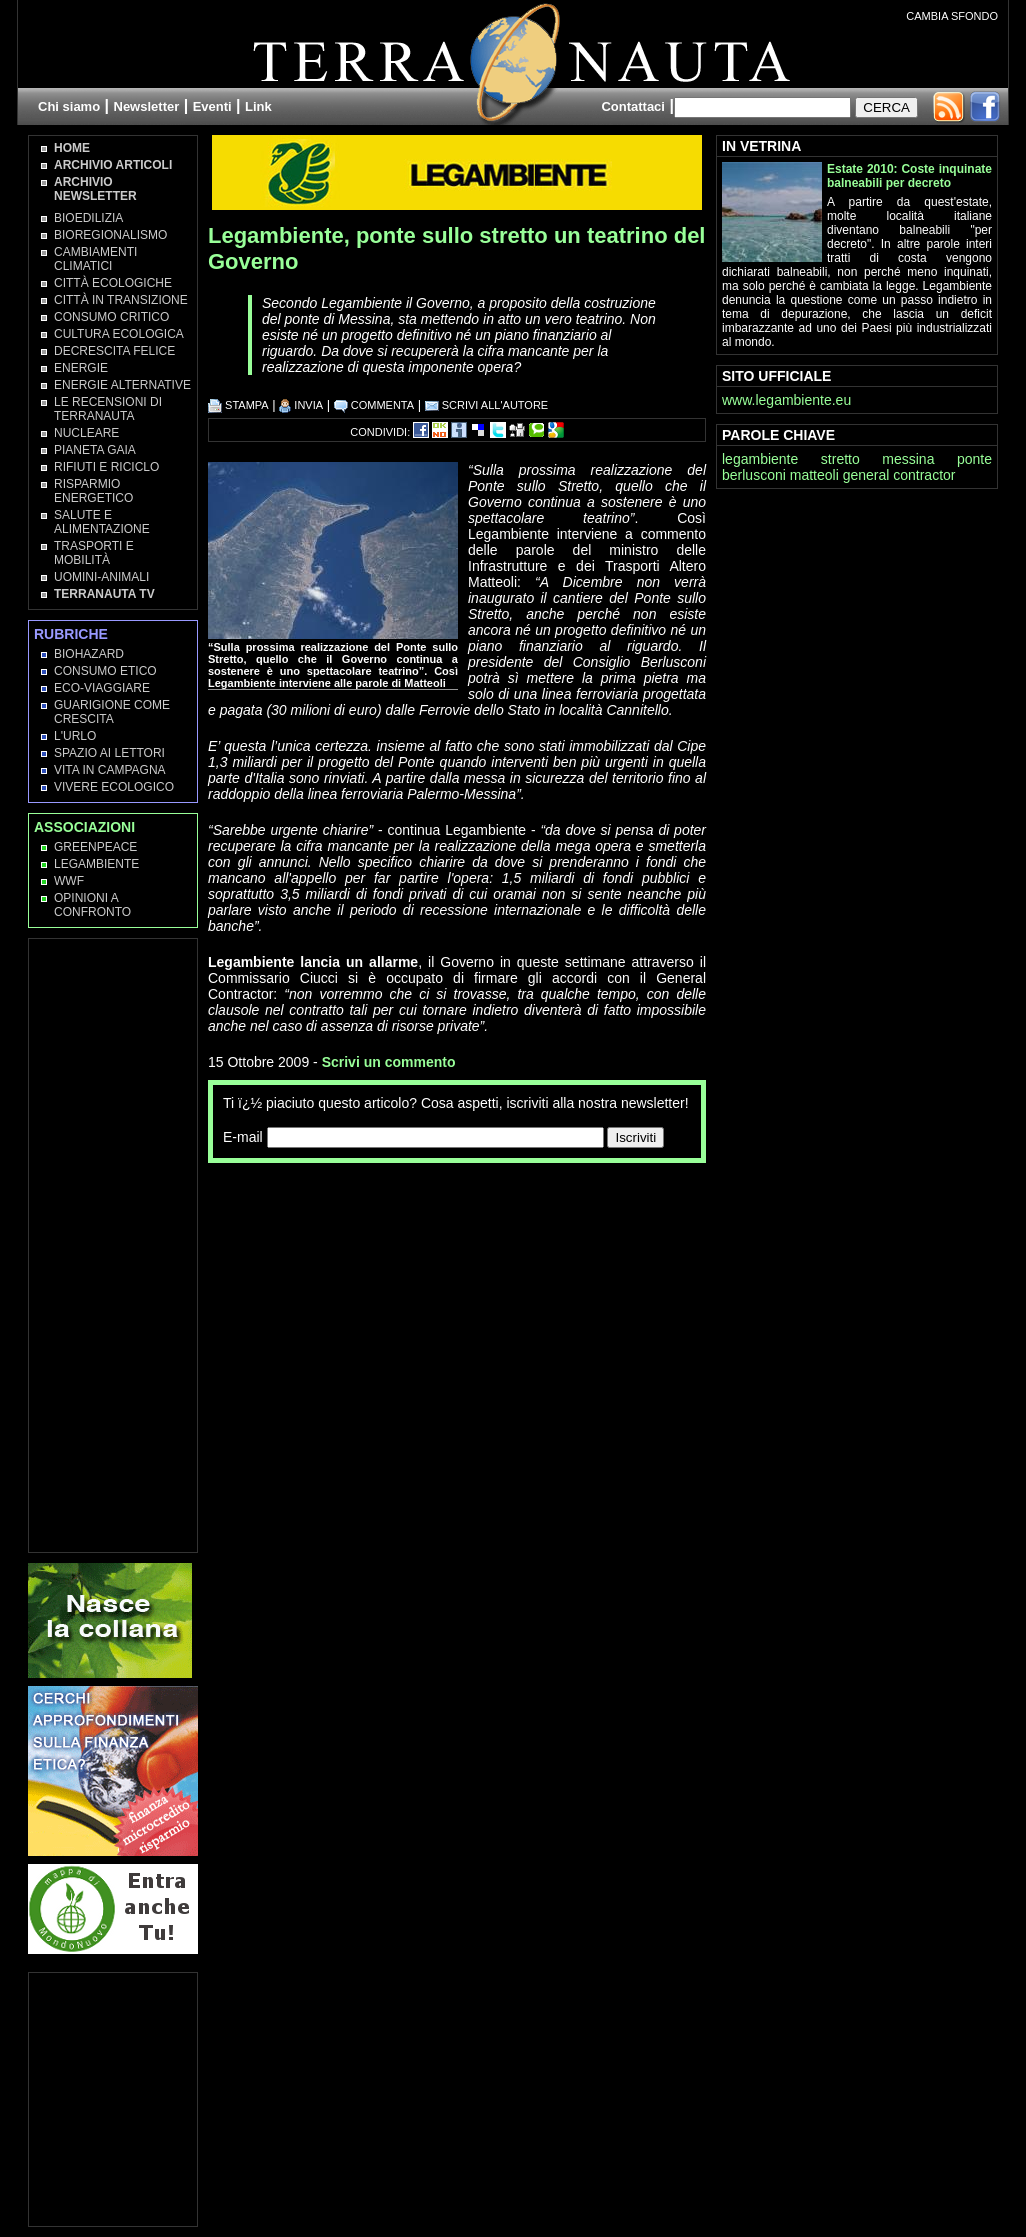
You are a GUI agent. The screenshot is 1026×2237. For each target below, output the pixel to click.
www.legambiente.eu (786, 400)
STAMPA (238, 405)
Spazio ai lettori (109, 753)
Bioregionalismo (110, 235)
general (866, 475)
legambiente (760, 459)
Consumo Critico (111, 317)
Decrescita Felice (114, 351)
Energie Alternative (122, 385)
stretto (840, 459)
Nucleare (86, 433)
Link (258, 106)
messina (908, 459)
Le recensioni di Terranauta (108, 409)
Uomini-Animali (101, 577)
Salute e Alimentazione (102, 522)
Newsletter (147, 106)
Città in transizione (121, 300)
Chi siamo (69, 106)
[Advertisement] (442, 1203)
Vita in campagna (110, 770)
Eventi (212, 106)
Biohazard (89, 654)
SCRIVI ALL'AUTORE (487, 405)
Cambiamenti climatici (95, 259)
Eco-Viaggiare (102, 688)
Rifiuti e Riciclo (106, 467)
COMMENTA (374, 405)
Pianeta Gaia (95, 450)
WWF (69, 881)
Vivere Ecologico (114, 787)
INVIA (301, 405)
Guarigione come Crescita (112, 712)
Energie (81, 368)
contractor (924, 475)
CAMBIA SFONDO (952, 16)
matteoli (814, 475)
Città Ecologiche (113, 283)
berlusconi (754, 475)
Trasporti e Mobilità (94, 553)
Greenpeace (95, 847)
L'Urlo (75, 736)
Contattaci (633, 106)
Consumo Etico (105, 671)
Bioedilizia (88, 218)
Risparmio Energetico (93, 491)
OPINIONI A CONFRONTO (92, 905)
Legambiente (96, 864)
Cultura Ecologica (119, 334)
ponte (974, 459)
